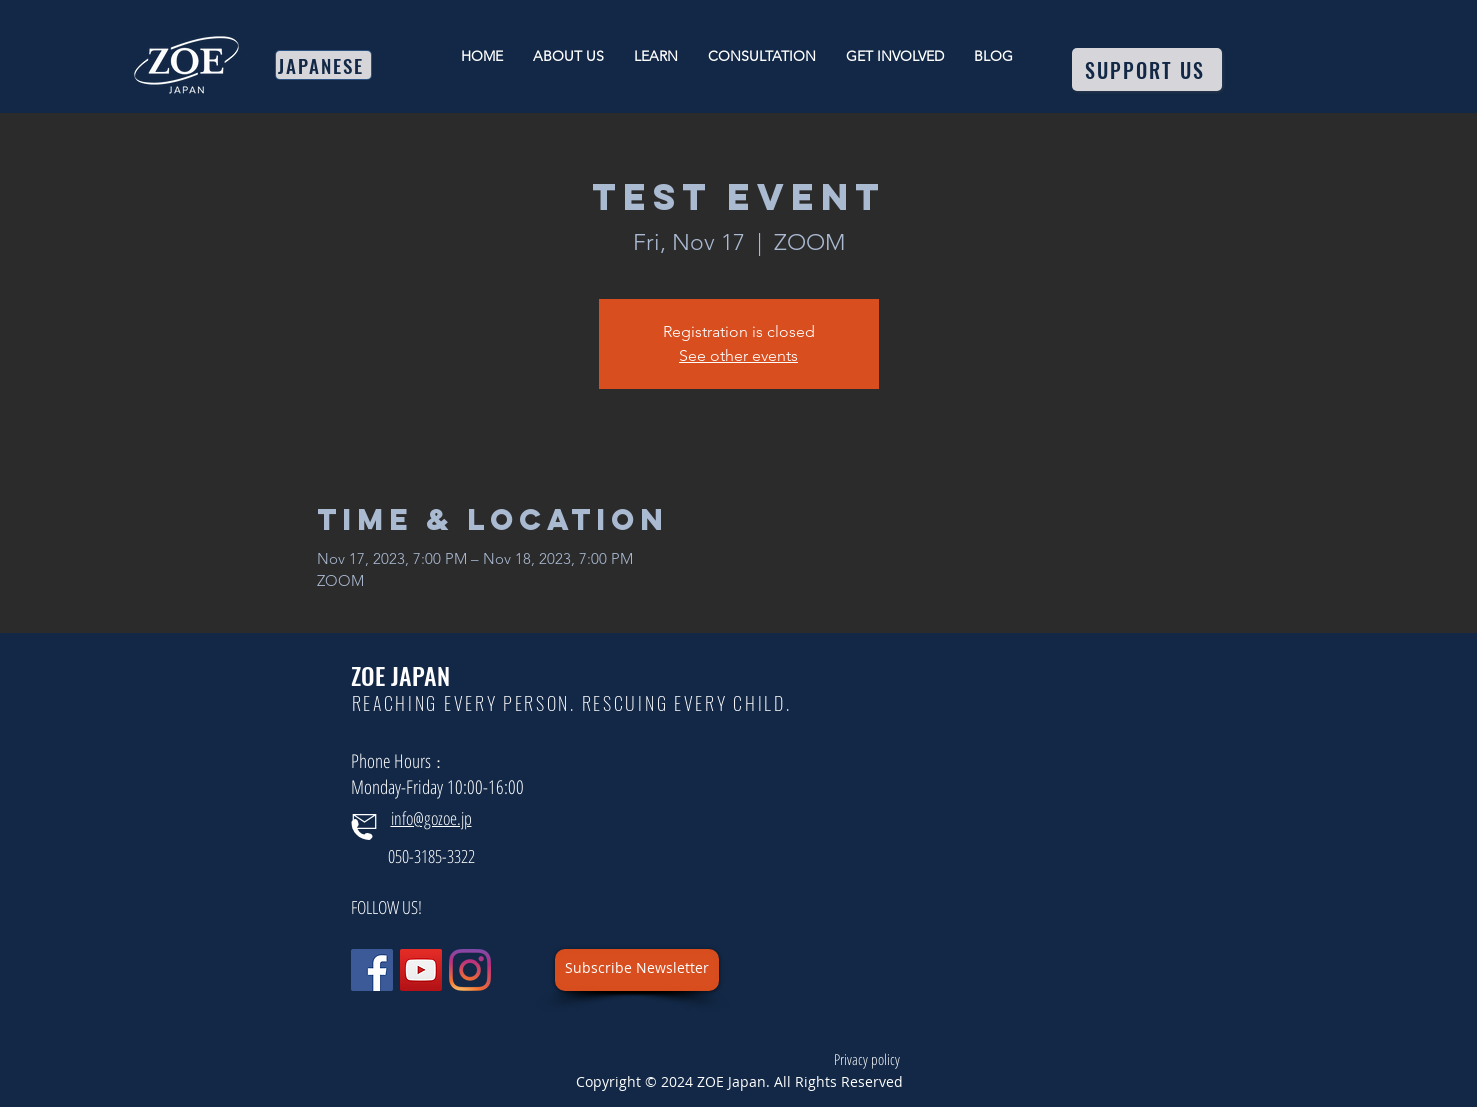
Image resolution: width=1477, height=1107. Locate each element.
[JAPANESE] (323, 65)
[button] (637, 970)
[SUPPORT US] (1147, 69)
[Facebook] (372, 970)
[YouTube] (421, 970)
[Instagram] (470, 970)
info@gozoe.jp (431, 818)
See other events (738, 355)
